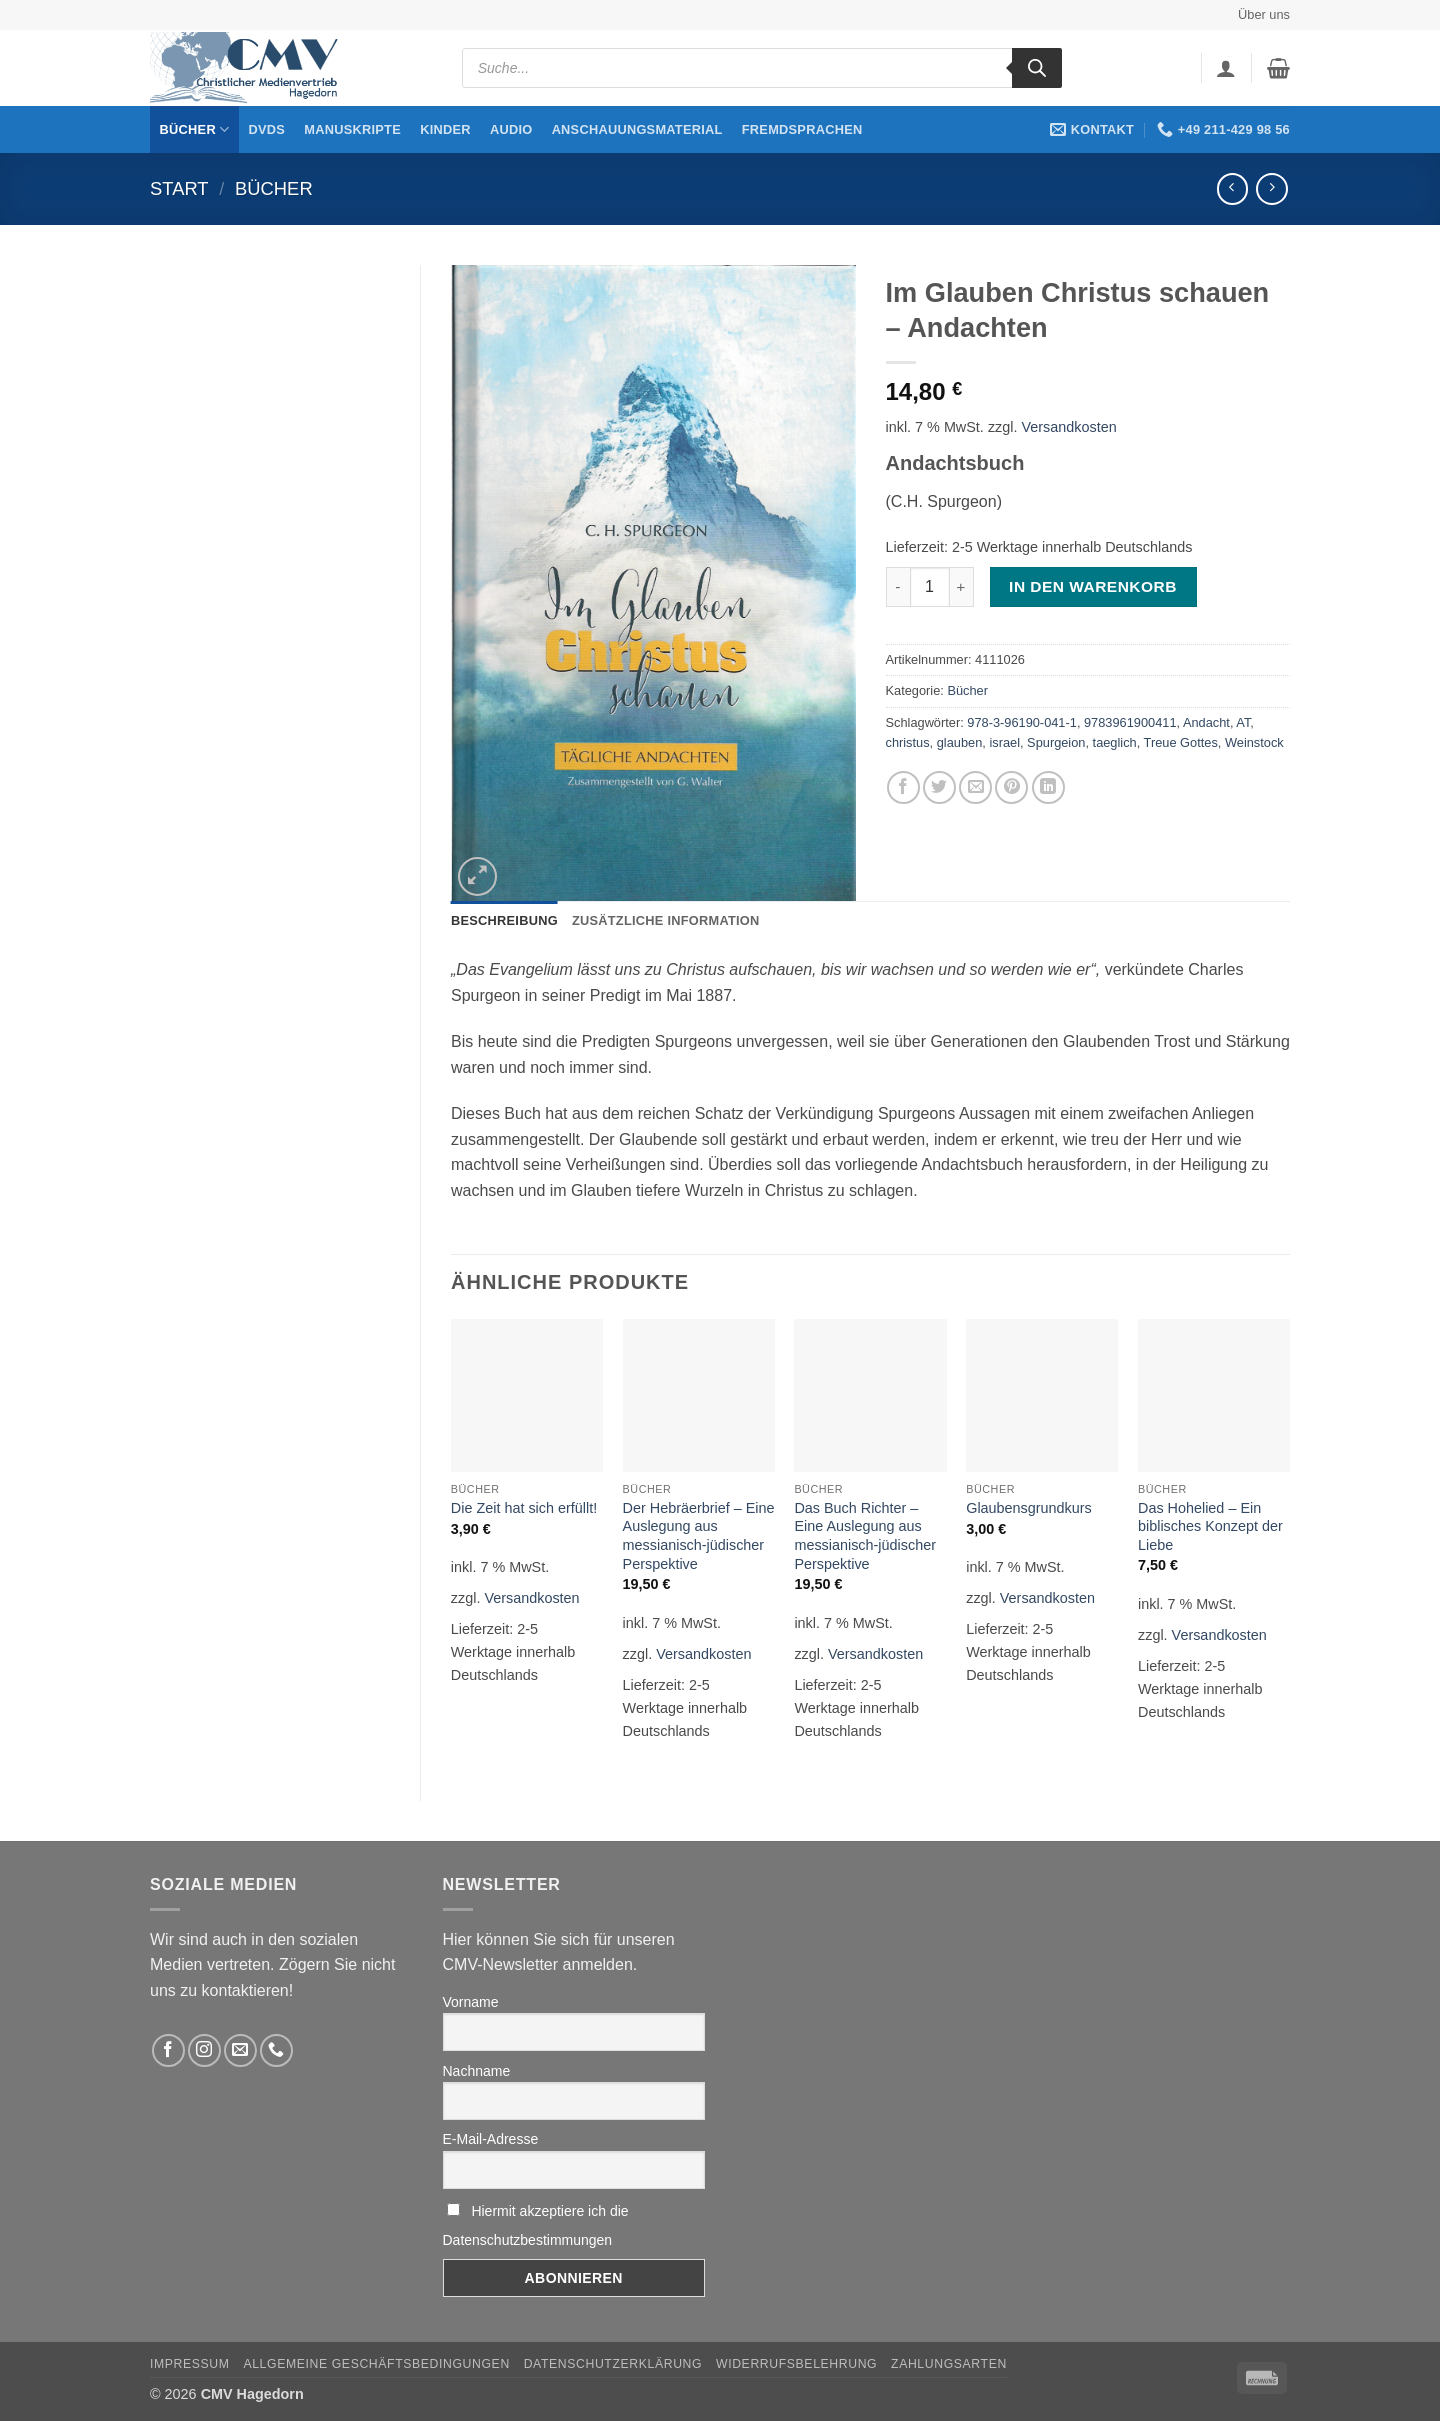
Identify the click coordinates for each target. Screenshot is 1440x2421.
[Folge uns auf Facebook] (168, 2050)
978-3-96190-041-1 (1022, 722)
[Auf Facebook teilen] (903, 787)
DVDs (267, 129)
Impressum (190, 2364)
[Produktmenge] (930, 587)
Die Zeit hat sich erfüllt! (524, 1508)
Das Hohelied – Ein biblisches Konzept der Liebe (1210, 1526)
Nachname (477, 2071)
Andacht (1206, 722)
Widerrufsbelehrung (796, 2364)
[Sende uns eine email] (240, 2050)
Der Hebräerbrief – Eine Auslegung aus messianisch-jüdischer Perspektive (699, 1536)
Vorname (471, 2002)
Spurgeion (1056, 742)
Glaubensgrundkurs (1029, 1508)
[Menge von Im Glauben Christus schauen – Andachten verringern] (898, 587)
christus (908, 742)
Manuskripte (352, 129)
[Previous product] (1271, 188)
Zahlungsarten (949, 2364)
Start (179, 188)
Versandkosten (1068, 427)
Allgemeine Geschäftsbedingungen (376, 2364)
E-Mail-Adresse (491, 2139)
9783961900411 (1130, 722)
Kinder (445, 129)
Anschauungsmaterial (637, 129)
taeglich (1115, 742)
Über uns (1264, 14)
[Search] (1037, 68)
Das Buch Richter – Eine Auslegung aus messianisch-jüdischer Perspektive (865, 1536)
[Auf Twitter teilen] (939, 787)
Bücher (195, 129)
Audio (511, 129)
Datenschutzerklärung (613, 2364)
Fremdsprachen (802, 129)
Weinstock (1254, 742)
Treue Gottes (1181, 742)
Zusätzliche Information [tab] (666, 920)
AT (1243, 722)
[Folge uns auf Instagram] (204, 2050)
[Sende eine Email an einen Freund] (975, 787)
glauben (960, 742)
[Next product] (1232, 188)
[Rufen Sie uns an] (276, 2050)
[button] (1226, 68)
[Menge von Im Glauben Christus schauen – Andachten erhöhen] (962, 587)
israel (1004, 742)
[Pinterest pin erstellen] (1011, 787)
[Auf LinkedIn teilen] (1048, 787)
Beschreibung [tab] (504, 920)
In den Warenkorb (1093, 586)
